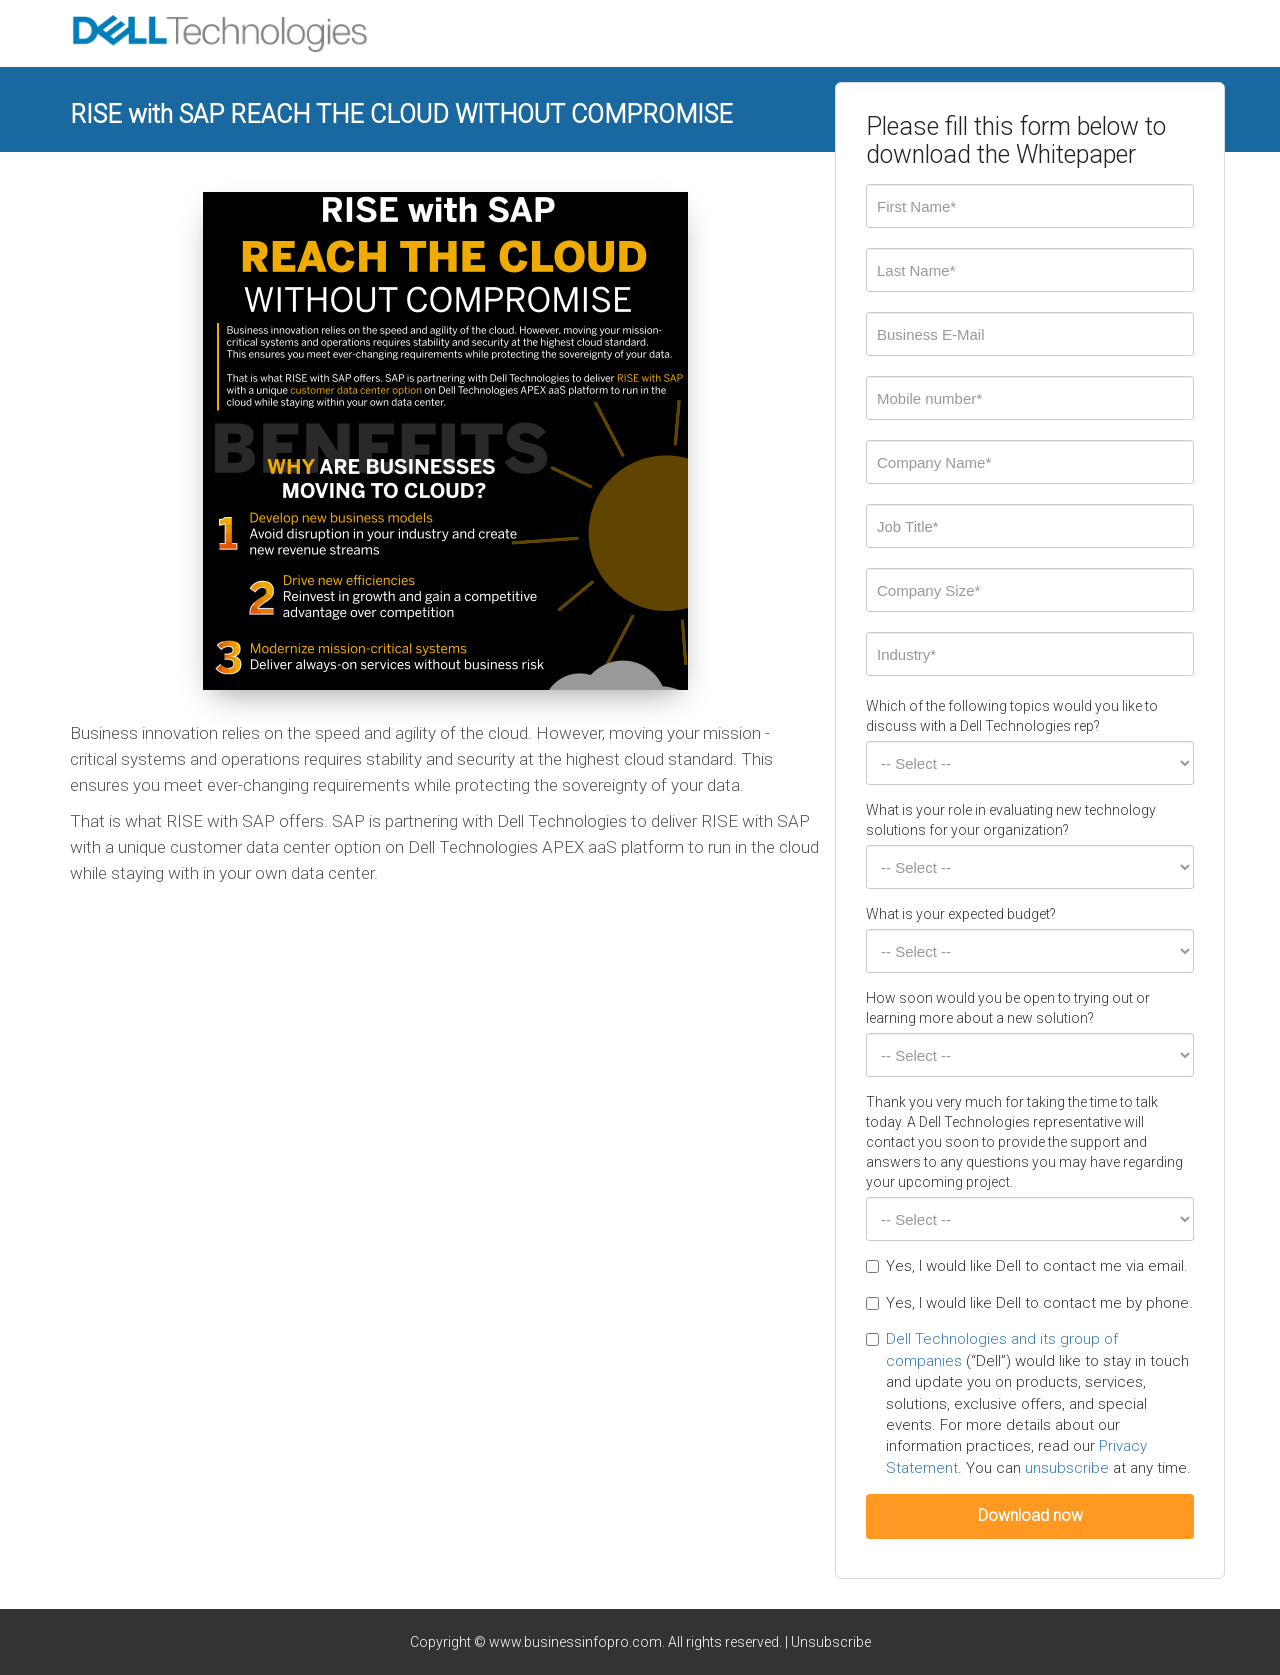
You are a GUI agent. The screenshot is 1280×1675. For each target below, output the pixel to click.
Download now (1030, 1515)
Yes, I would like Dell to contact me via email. (1027, 1266)
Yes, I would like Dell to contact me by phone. (1029, 1303)
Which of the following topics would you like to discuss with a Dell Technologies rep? (1012, 716)
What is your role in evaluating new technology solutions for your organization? (1011, 820)
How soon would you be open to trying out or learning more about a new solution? (1008, 1008)
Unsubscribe (831, 1642)
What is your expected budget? (961, 914)
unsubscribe (1067, 1468)
